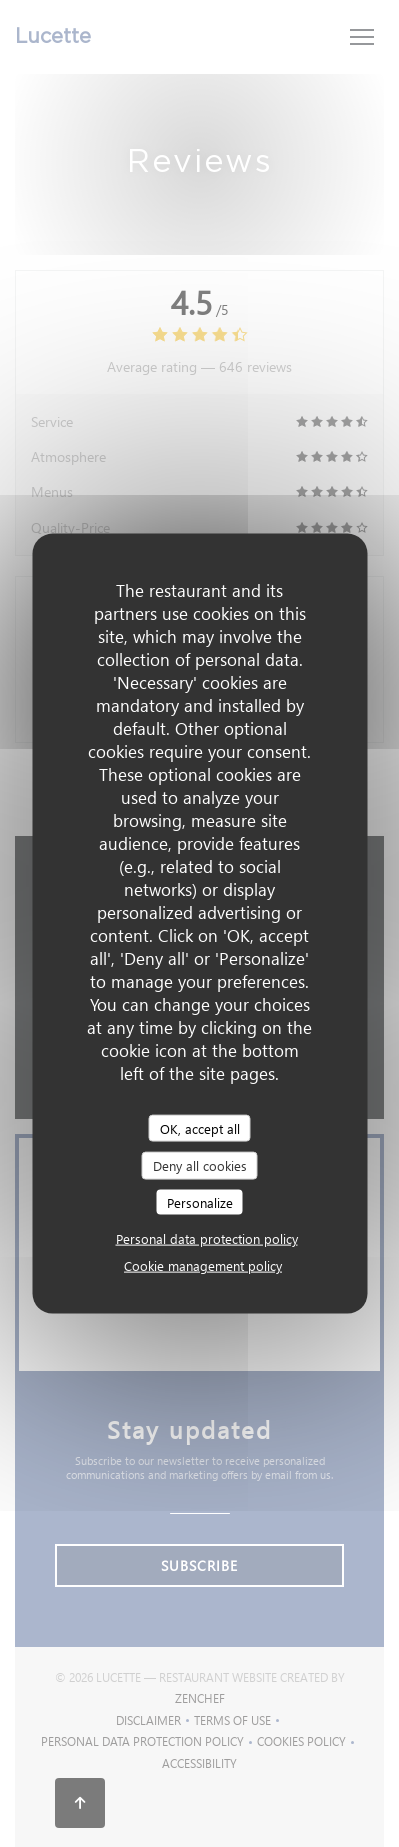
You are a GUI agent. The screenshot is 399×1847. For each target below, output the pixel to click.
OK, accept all (200, 1127)
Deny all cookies (200, 1165)
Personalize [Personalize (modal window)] (200, 1201)
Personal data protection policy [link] (207, 1238)
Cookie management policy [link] (203, 1265)
